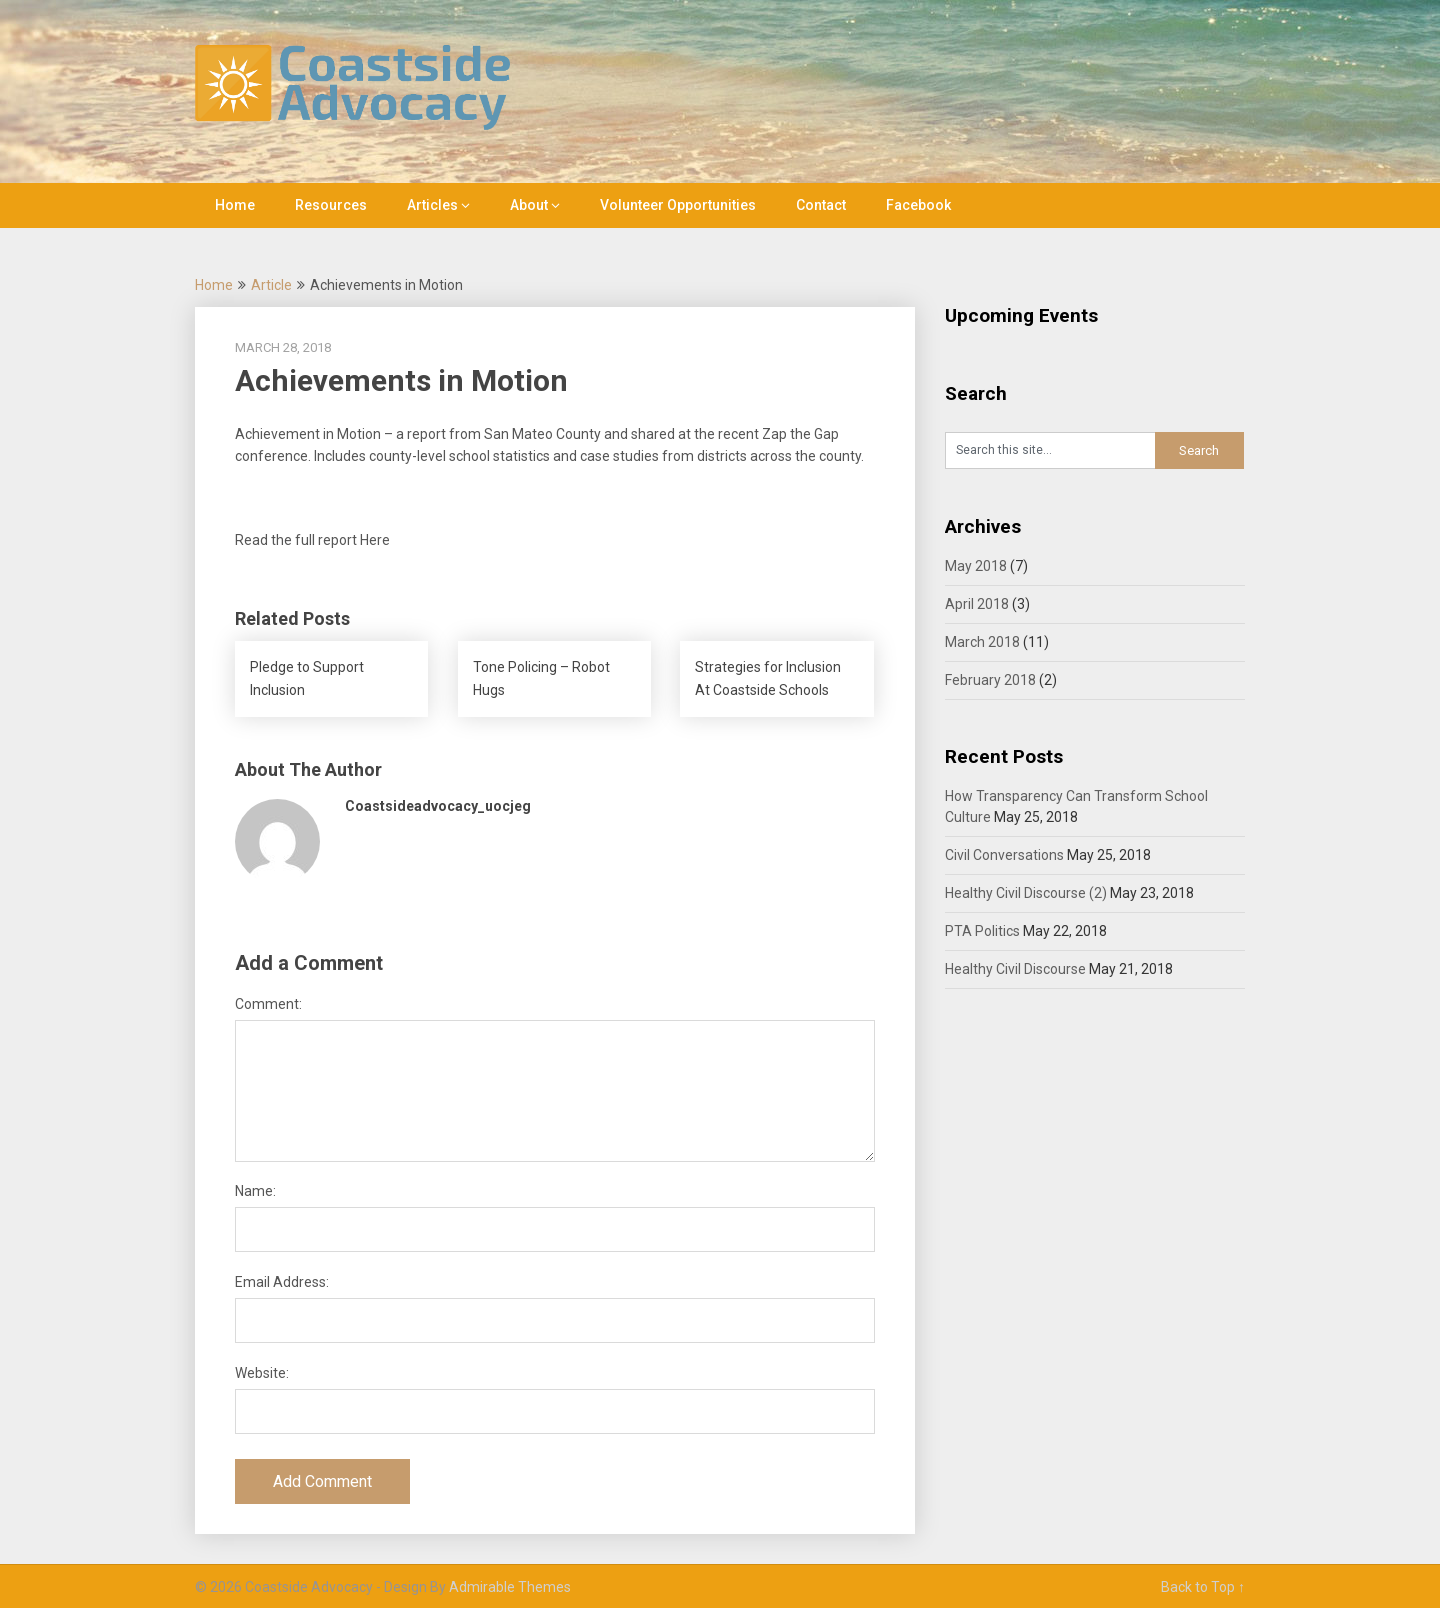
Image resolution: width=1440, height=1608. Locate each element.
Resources (331, 205)
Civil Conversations (1004, 855)
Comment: (268, 1004)
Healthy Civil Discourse (1015, 969)
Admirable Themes (510, 1587)
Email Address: (282, 1282)
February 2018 (990, 680)
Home (235, 205)
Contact (821, 205)
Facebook (918, 205)
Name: (255, 1191)
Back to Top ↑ (1203, 1587)
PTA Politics (982, 931)
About (529, 205)
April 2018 (977, 604)
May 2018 (976, 566)
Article (271, 285)
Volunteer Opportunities (678, 205)
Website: (262, 1373)
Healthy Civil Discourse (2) (1026, 893)
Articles (432, 205)
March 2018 (982, 642)
